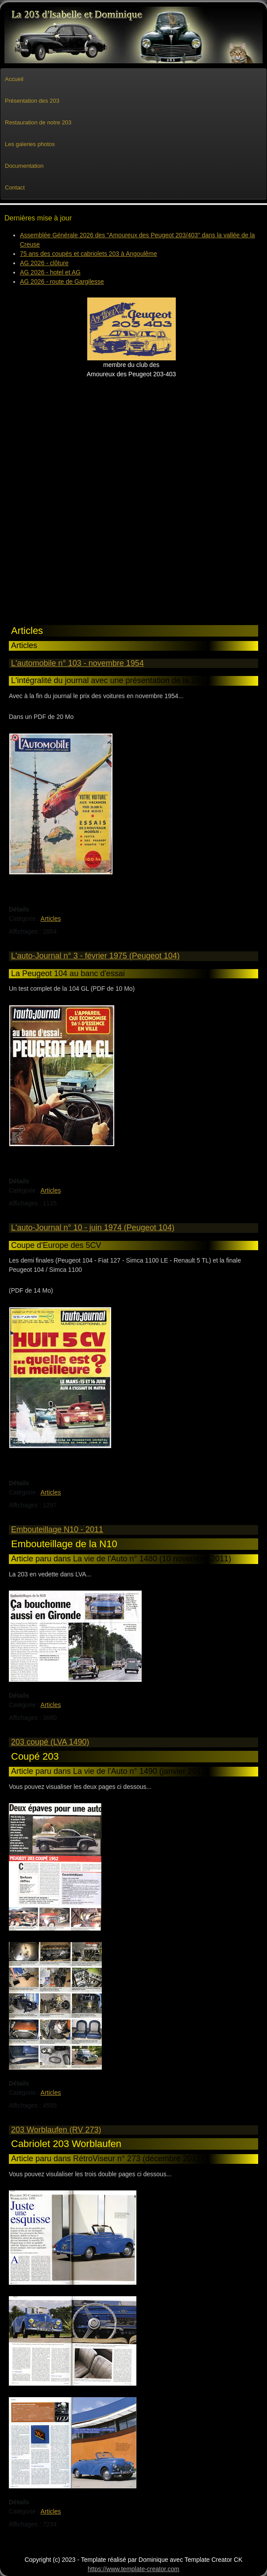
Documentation (24, 165)
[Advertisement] (53, 496)
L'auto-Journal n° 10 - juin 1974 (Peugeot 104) (92, 1227)
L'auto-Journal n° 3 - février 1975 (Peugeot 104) (95, 955)
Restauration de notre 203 (38, 122)
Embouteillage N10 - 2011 (57, 1529)
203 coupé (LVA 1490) (50, 1742)
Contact (15, 187)
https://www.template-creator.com (133, 2568)
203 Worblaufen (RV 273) (56, 2129)
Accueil (14, 79)
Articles (51, 918)
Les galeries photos (30, 144)
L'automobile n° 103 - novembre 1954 (77, 663)
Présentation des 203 (32, 100)
